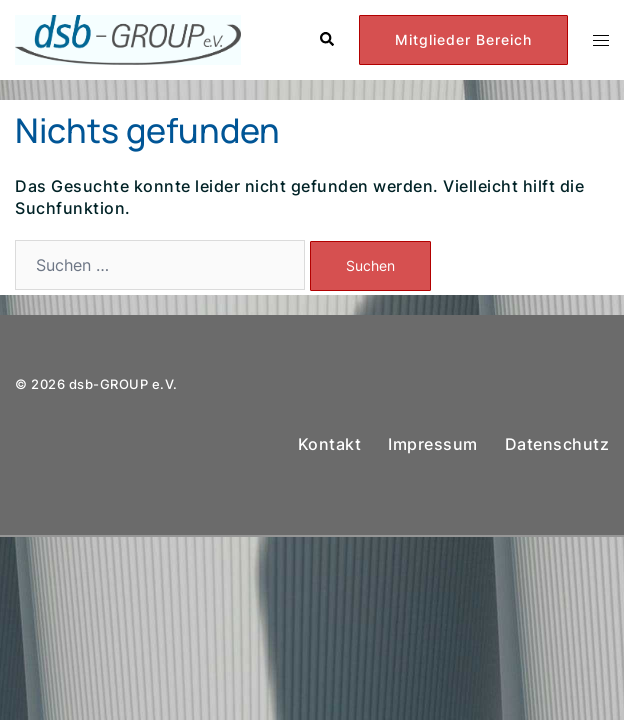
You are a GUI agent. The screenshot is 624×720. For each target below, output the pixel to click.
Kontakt (330, 444)
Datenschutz (557, 444)
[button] (326, 40)
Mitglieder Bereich (463, 39)
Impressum (433, 444)
